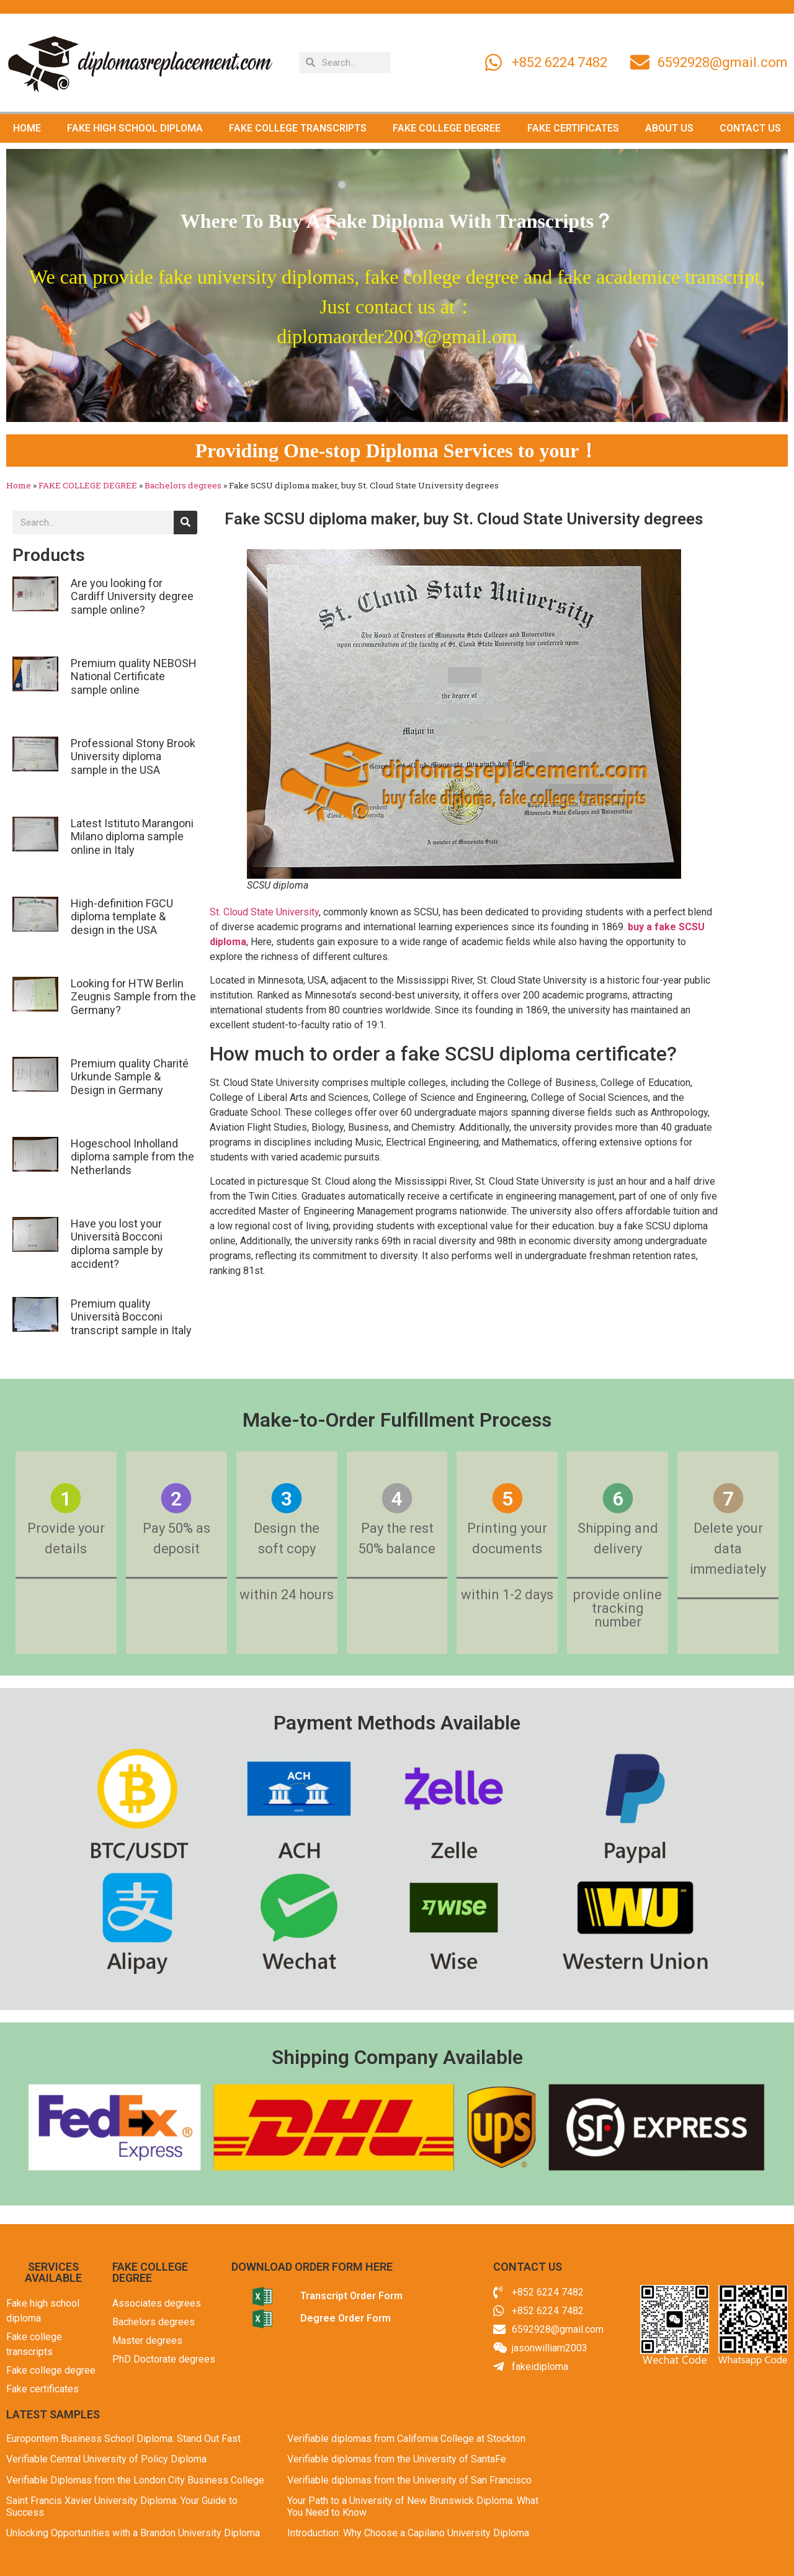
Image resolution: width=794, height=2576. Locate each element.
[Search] (185, 522)
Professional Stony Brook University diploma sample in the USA (133, 756)
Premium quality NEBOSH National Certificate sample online (134, 676)
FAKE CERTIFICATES (573, 128)
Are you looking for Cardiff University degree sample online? (132, 596)
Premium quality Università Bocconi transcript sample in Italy (131, 1317)
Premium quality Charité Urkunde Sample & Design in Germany (130, 1077)
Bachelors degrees (183, 485)
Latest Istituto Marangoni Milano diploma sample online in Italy (132, 836)
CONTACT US (750, 128)
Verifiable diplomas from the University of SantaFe (396, 2459)
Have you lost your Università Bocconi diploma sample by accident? (117, 1243)
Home (18, 485)
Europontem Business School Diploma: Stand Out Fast (123, 2438)
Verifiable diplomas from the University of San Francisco (409, 2480)
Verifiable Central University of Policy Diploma (106, 2459)
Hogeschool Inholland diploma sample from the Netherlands (132, 1157)
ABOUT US (669, 128)
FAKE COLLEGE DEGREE (447, 128)
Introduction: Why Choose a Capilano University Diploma (408, 2533)
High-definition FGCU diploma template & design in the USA (122, 916)
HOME (27, 128)
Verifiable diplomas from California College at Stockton (406, 2438)
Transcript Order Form (351, 2296)
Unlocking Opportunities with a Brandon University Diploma (133, 2533)
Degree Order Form (345, 2318)
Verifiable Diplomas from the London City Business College (135, 2480)
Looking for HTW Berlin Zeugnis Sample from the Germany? (133, 996)
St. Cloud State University (264, 912)
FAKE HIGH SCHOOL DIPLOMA (135, 128)
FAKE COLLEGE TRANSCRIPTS (298, 128)
